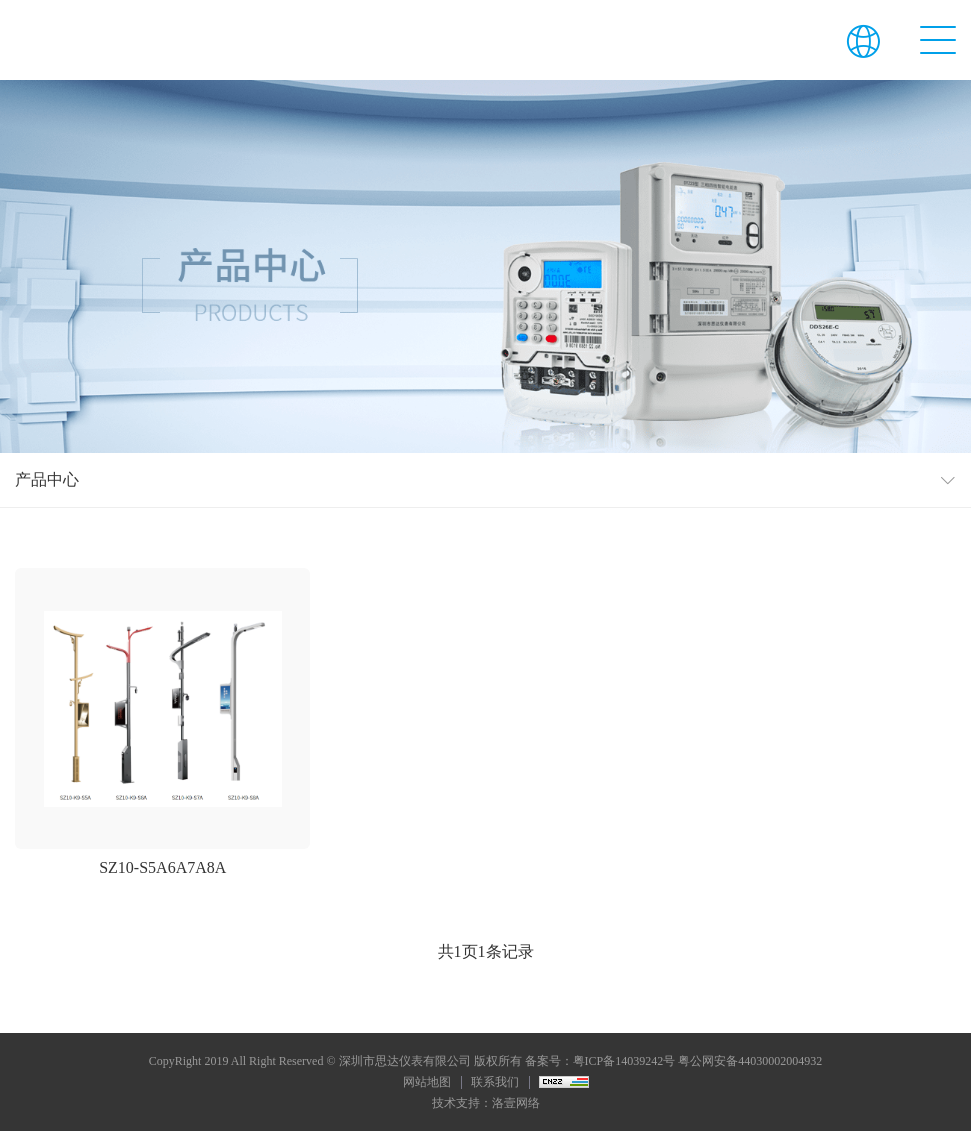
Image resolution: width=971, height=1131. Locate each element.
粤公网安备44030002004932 (750, 1061)
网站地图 (427, 1082)
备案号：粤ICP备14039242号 (600, 1061)
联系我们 (495, 1082)
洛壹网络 (516, 1103)
